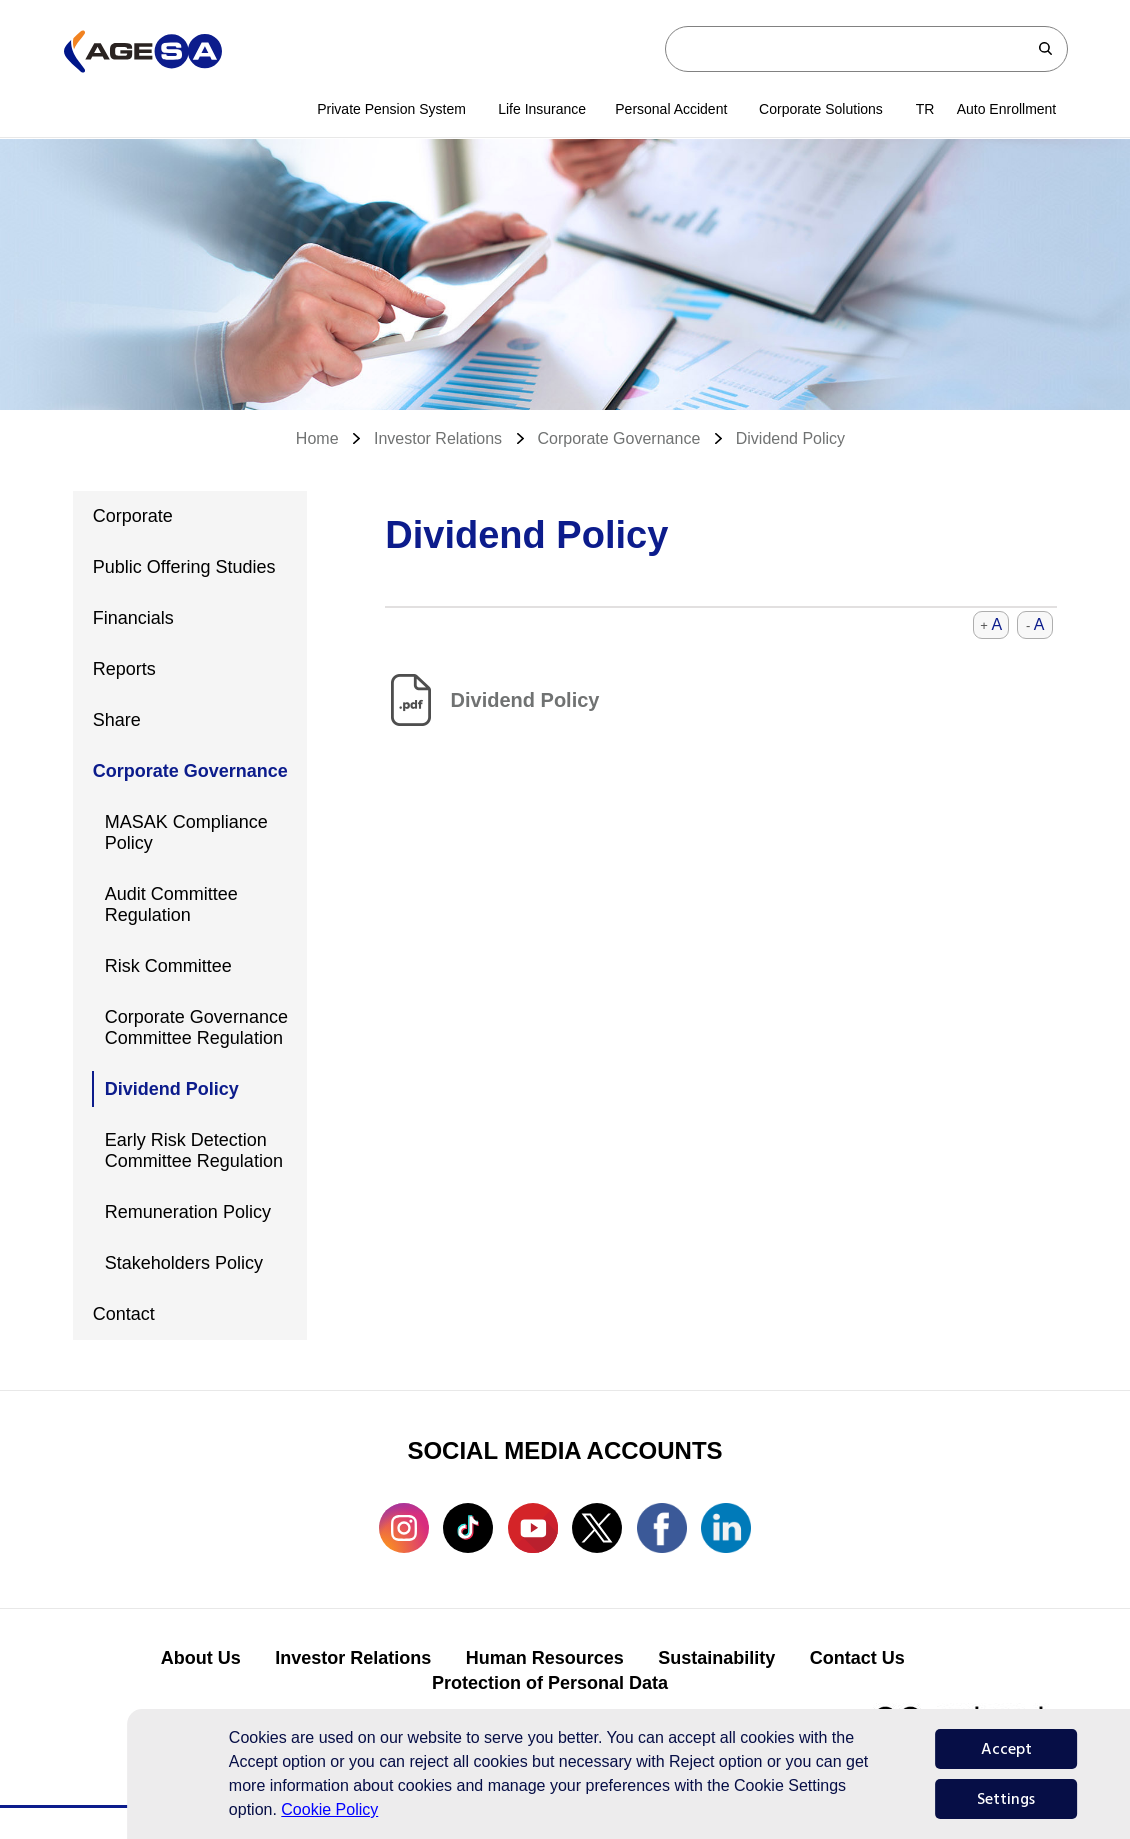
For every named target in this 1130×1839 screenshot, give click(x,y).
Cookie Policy (329, 1809)
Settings (1006, 1799)
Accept (1006, 1749)
